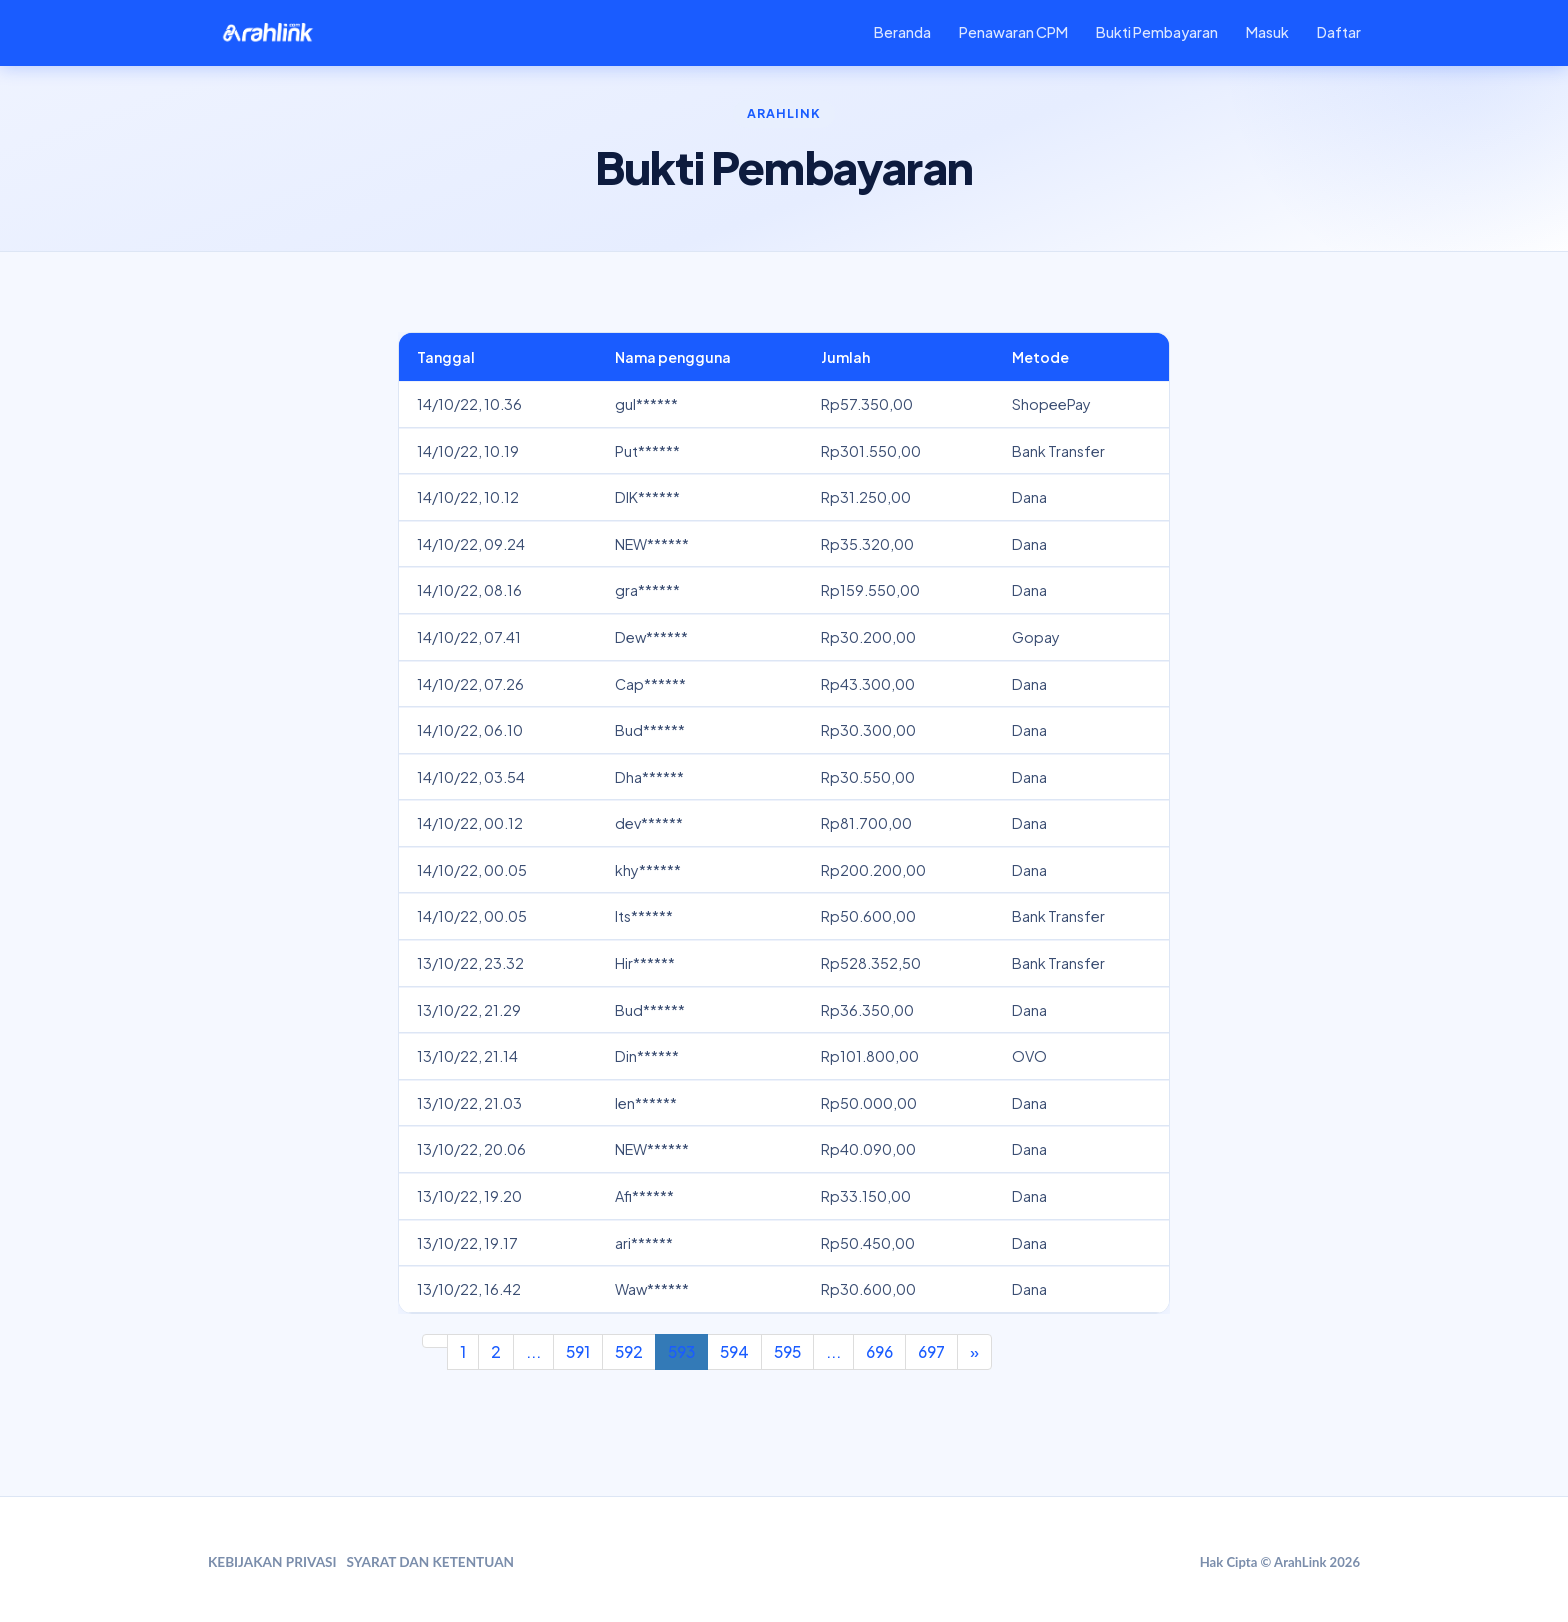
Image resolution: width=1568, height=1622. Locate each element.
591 (578, 1351)
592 (629, 1351)
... (533, 1351)
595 (787, 1351)
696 (879, 1351)
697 (931, 1351)
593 (681, 1351)
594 (734, 1351)
